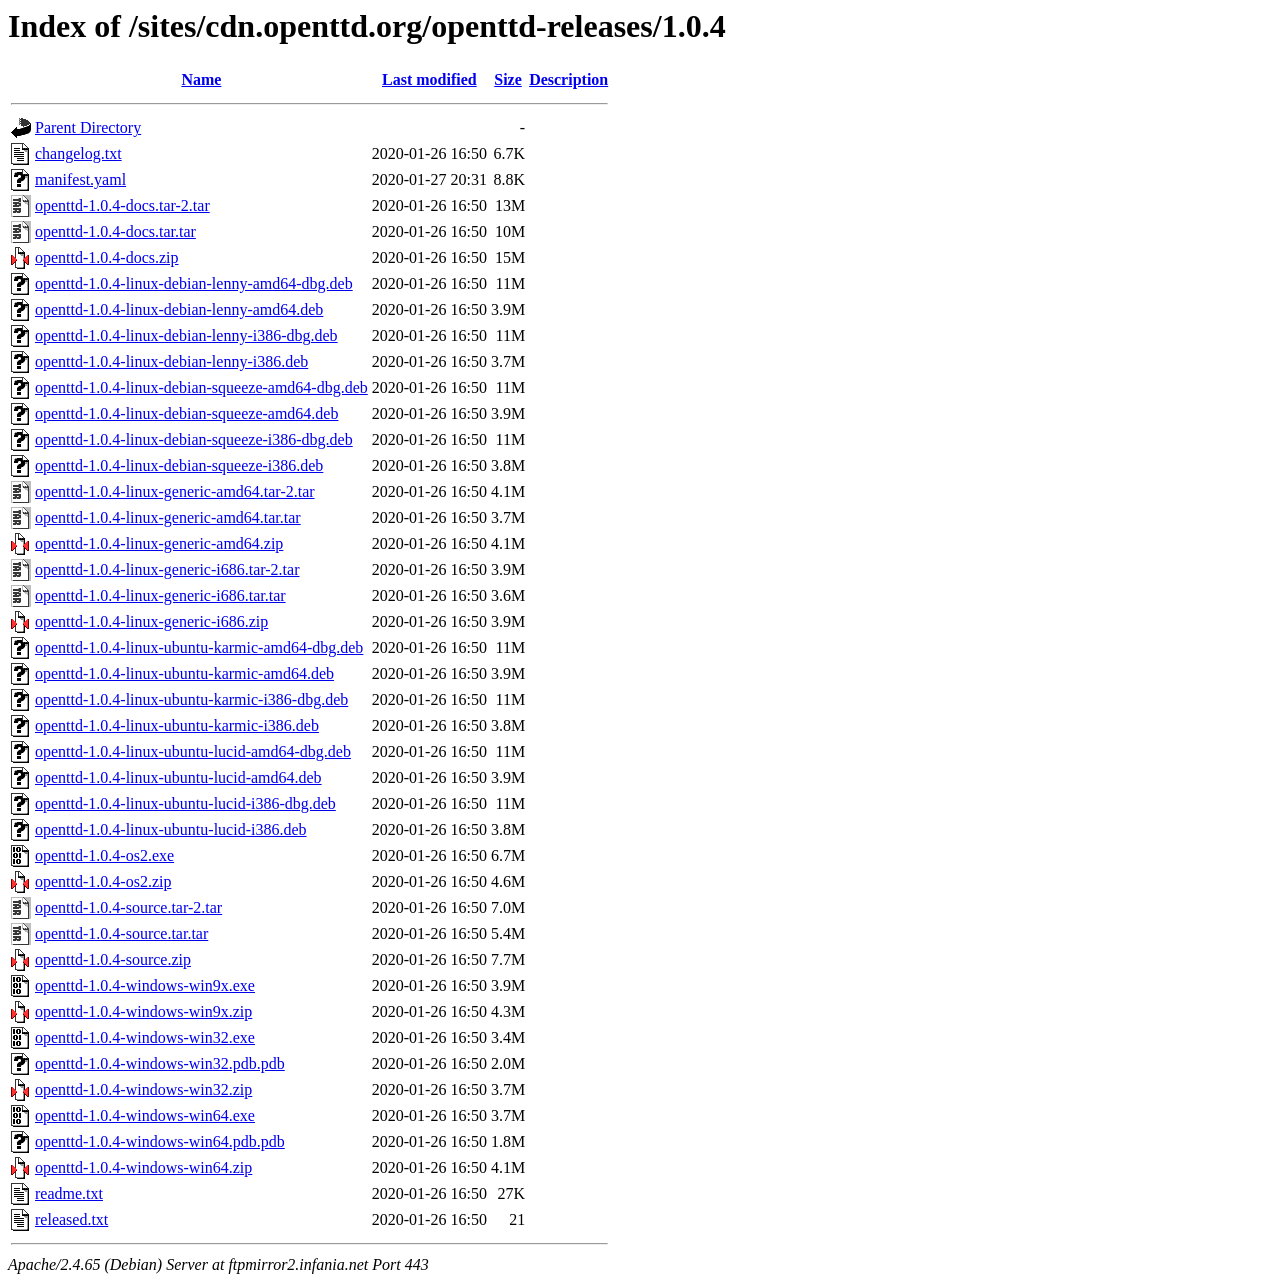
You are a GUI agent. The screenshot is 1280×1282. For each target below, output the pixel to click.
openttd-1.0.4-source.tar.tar (121, 933)
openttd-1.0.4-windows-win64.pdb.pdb (160, 1141)
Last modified (429, 79)
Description (568, 79)
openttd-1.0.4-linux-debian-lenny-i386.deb (171, 361)
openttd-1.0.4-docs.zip (107, 257)
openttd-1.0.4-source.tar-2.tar (128, 907)
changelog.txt (78, 153)
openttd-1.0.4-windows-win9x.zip (143, 1011)
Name (201, 79)
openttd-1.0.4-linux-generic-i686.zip (151, 621)
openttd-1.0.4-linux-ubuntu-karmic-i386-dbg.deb (191, 699)
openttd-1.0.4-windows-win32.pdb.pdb (160, 1063)
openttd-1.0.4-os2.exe (104, 855)
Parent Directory (88, 127)
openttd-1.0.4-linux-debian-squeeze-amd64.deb (186, 413)
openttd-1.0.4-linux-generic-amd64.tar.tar (168, 517)
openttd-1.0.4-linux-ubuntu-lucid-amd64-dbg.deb (193, 751)
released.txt (71, 1219)
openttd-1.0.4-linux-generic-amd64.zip (159, 543)
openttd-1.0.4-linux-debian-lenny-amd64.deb (179, 309)
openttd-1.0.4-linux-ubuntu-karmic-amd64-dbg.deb (199, 647)
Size (508, 79)
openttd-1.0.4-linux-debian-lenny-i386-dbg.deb (186, 335)
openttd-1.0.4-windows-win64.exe (145, 1115)
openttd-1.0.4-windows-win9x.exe (145, 985)
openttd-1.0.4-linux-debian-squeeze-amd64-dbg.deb (201, 387)
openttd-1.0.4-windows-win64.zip (143, 1167)
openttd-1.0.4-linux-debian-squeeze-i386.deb (179, 465)
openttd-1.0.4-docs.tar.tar (115, 231)
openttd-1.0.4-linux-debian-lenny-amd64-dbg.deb (194, 283)
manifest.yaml (80, 179)
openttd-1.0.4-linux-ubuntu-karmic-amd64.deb (184, 673)
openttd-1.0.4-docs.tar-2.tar (122, 205)
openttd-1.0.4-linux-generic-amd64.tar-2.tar (175, 491)
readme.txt (69, 1193)
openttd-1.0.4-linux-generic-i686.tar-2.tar (167, 569)
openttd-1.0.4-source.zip (113, 959)
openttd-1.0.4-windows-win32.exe (145, 1037)
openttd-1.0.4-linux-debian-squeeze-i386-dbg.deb (194, 439)
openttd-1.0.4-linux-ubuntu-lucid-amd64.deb (178, 777)
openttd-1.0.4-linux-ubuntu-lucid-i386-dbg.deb (185, 803)
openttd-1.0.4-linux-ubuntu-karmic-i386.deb (177, 725)
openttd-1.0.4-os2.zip (103, 881)
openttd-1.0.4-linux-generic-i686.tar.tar (160, 595)
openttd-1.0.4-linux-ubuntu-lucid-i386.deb (171, 829)
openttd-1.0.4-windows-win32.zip (143, 1089)
